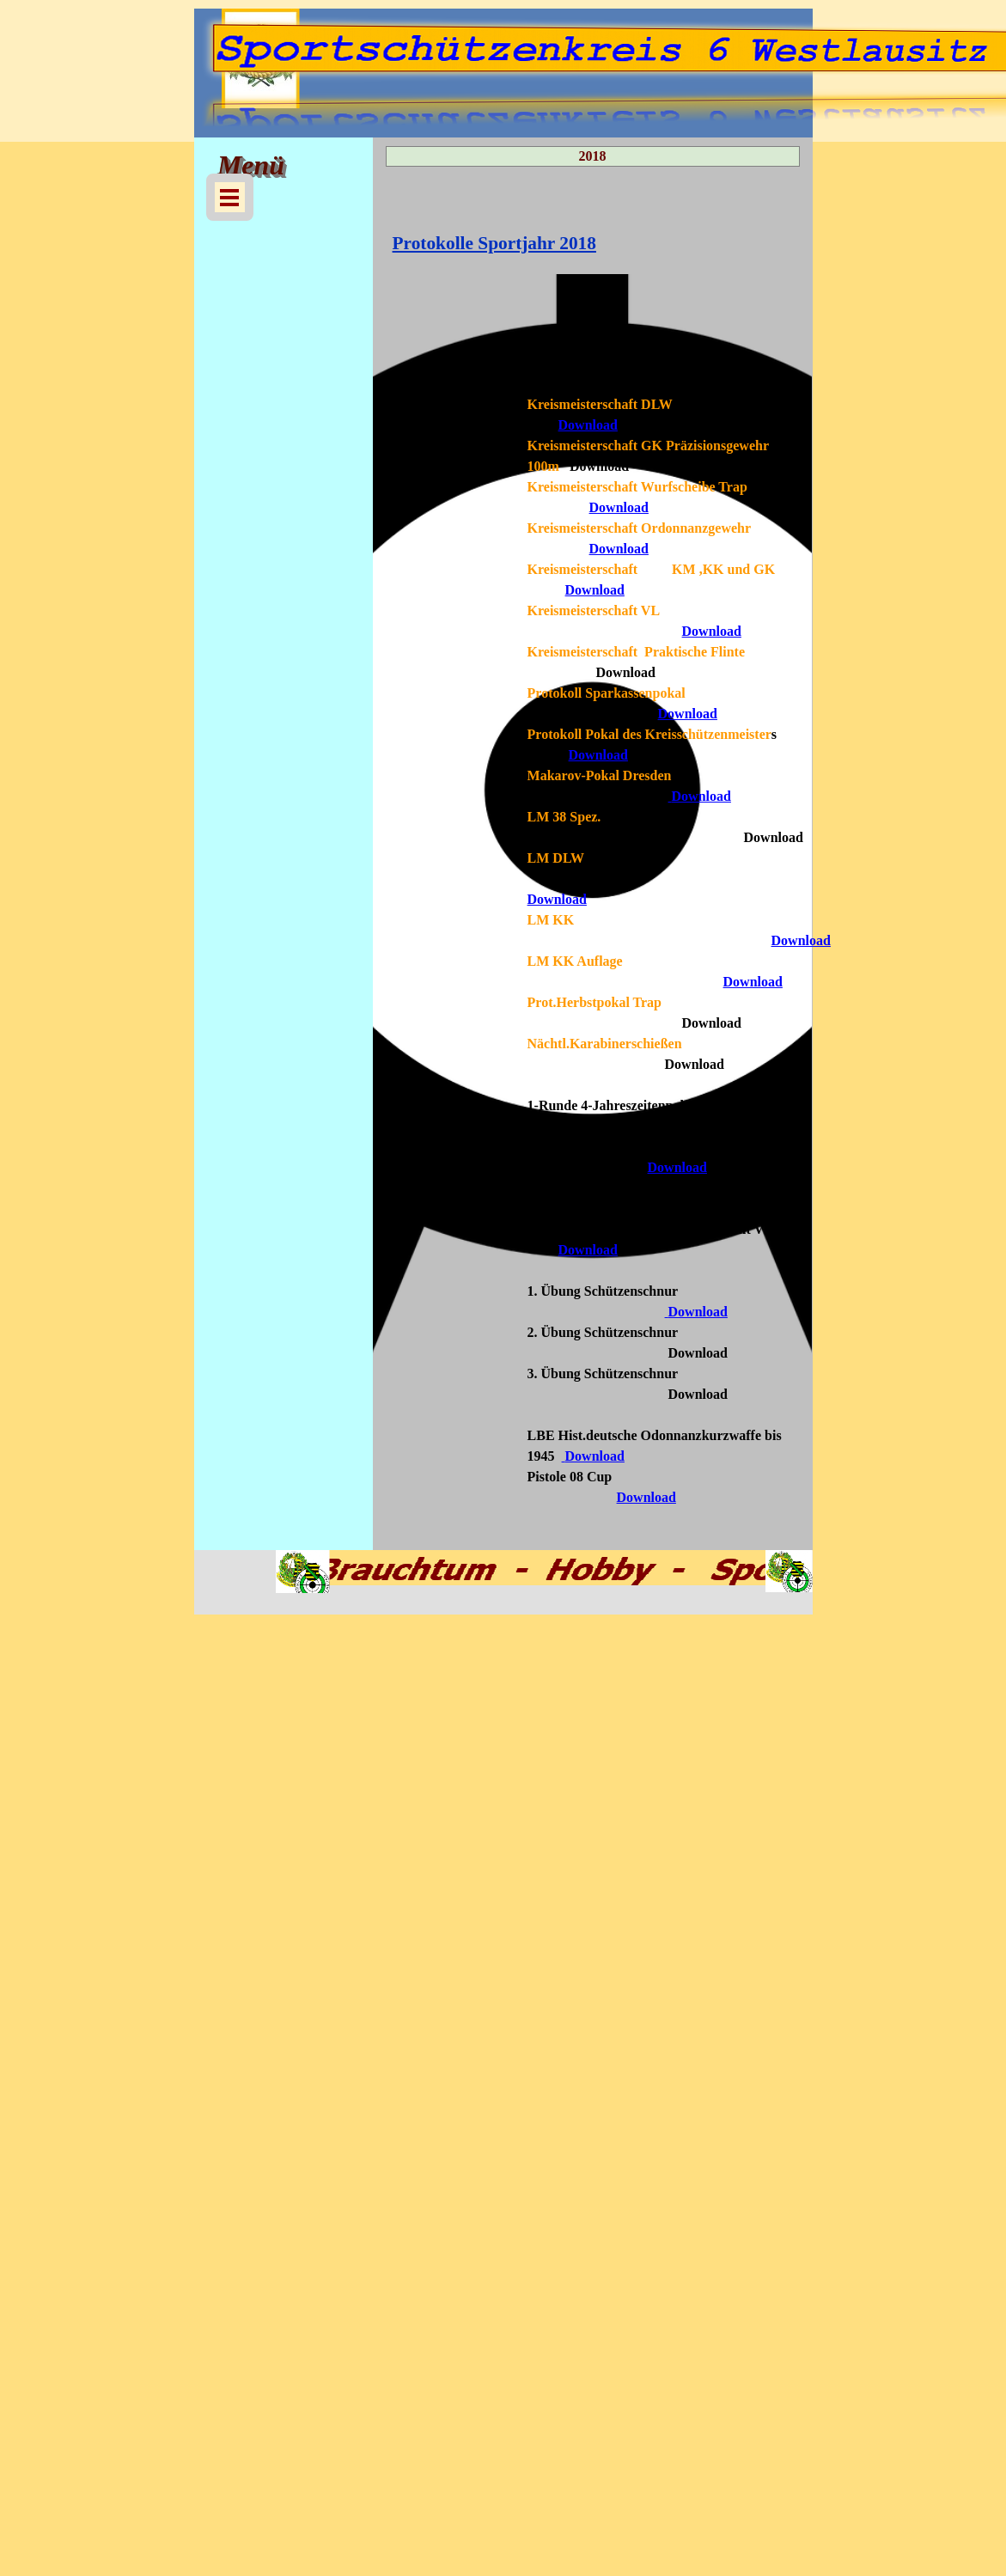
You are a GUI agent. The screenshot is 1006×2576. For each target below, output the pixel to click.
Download (588, 425)
